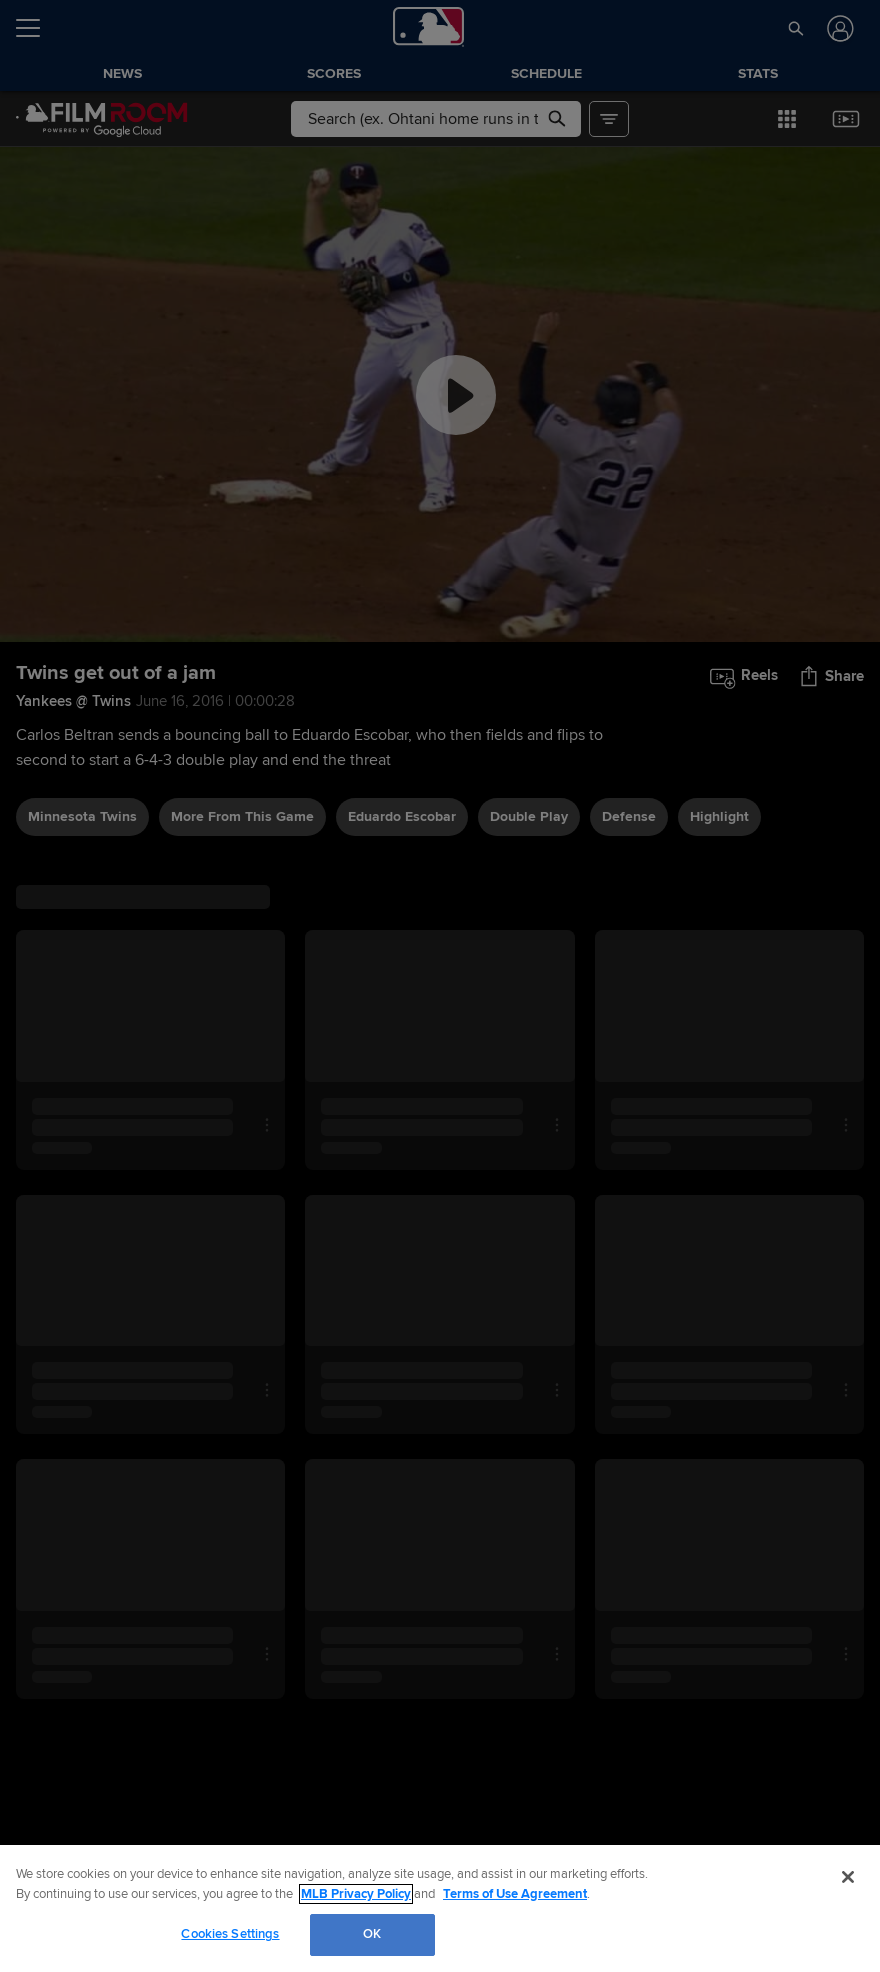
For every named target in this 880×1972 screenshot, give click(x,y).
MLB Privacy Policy (356, 1894)
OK (372, 1934)
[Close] (848, 1877)
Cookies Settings (230, 1934)
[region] (440, 1908)
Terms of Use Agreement (515, 1894)
